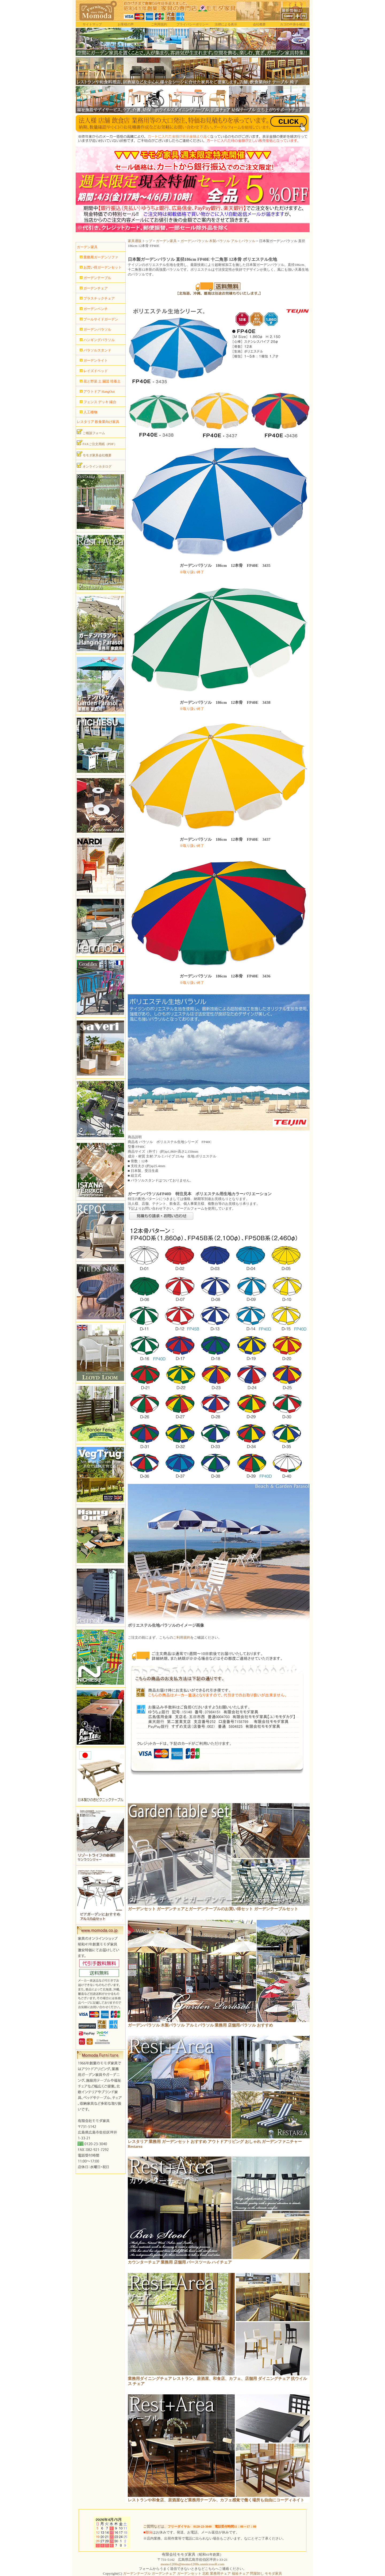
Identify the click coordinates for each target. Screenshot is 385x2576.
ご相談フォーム (91, 432)
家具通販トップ (140, 241)
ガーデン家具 (166, 241)
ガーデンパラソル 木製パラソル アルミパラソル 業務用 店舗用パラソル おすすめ (200, 2025)
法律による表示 (226, 24)
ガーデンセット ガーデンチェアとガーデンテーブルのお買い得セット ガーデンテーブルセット (213, 1909)
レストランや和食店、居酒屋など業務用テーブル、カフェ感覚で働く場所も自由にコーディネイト (216, 2500)
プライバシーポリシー (192, 24)
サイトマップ (92, 24)
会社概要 (259, 24)
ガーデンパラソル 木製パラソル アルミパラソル (217, 241)
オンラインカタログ (94, 465)
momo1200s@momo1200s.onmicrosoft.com (192, 2564)
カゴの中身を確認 (293, 24)
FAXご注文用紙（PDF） (97, 443)
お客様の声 (126, 24)
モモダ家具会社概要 (94, 454)
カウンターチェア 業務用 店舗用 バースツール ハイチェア (180, 2262)
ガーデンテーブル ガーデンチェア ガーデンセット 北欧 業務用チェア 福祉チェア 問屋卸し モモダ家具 (202, 2573)
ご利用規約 (159, 24)
